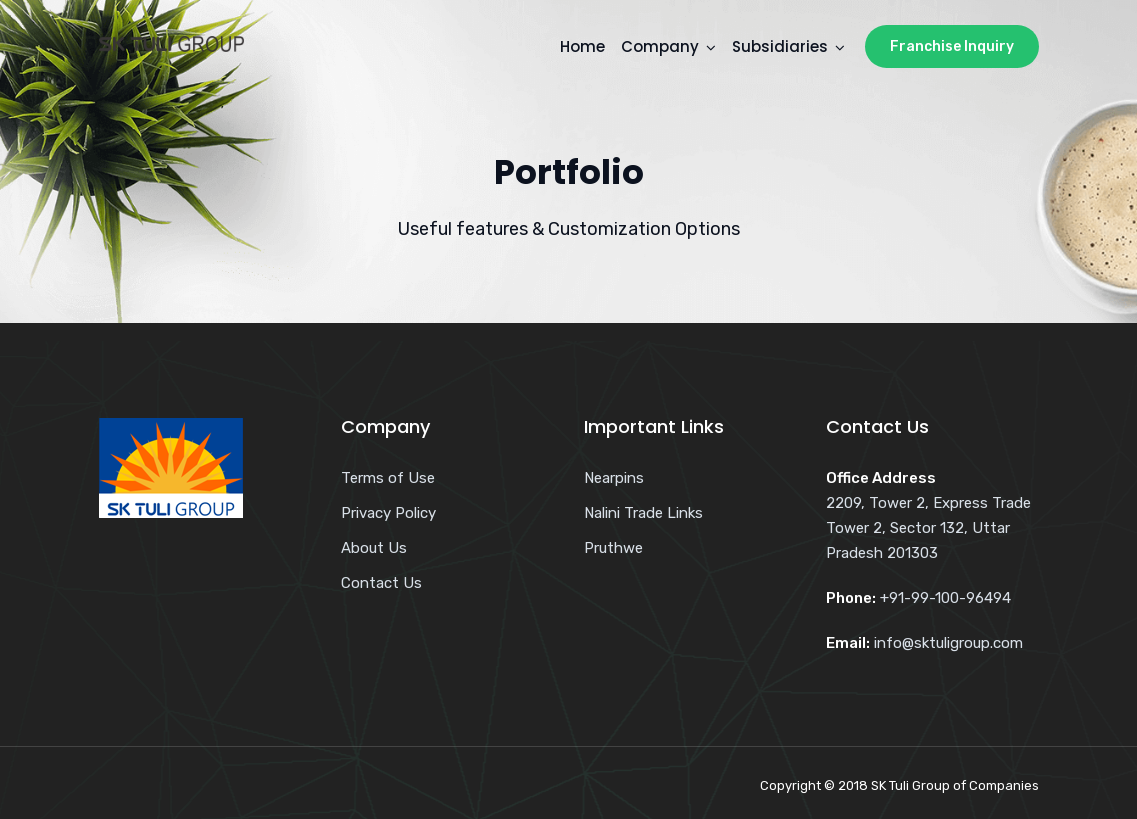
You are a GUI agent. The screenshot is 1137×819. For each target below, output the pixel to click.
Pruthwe (613, 548)
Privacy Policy (388, 513)
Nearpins (614, 478)
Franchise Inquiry (952, 46)
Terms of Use (388, 478)
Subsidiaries (780, 46)
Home (582, 46)
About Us (374, 548)
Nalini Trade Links (643, 513)
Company (660, 46)
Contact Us (381, 583)
